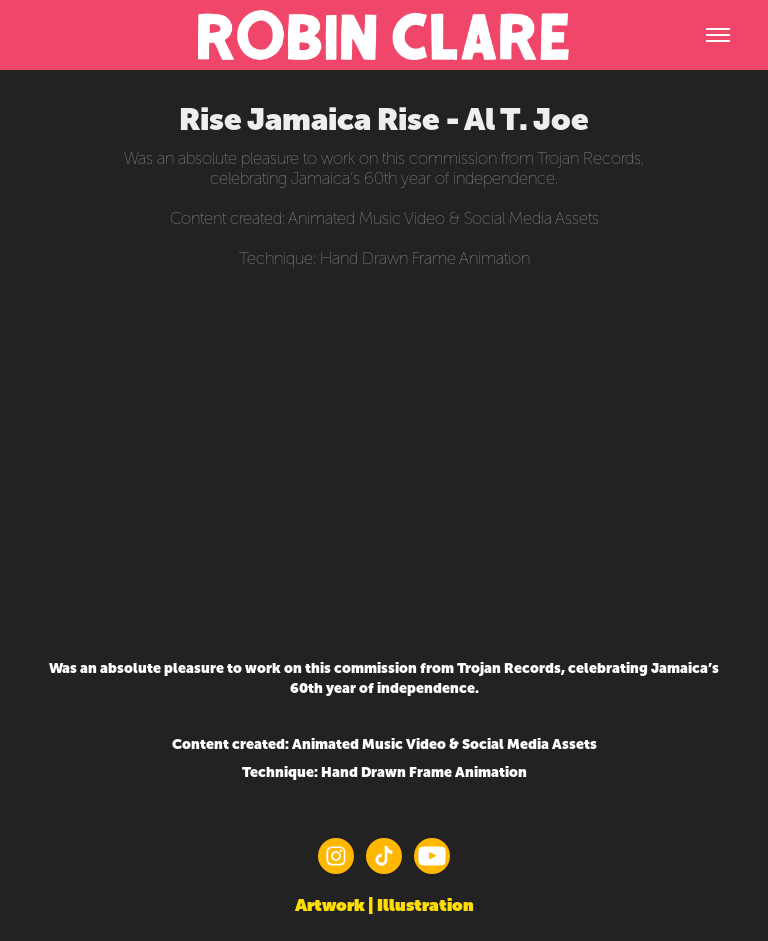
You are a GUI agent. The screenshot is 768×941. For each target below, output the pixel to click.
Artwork (330, 905)
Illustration (425, 905)
